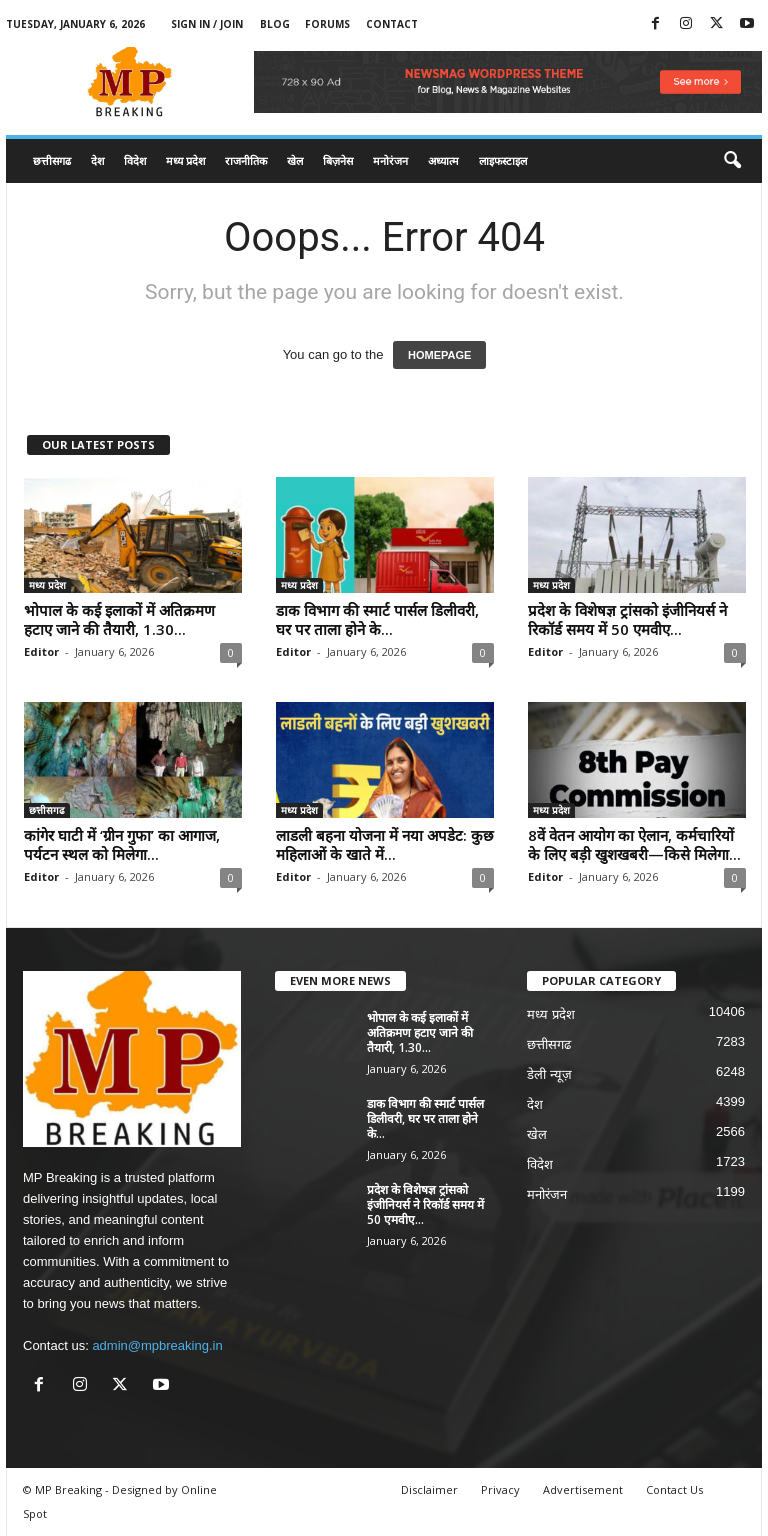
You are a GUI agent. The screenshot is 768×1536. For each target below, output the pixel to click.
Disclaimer (429, 1489)
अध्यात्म (443, 160)
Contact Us (674, 1489)
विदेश (135, 160)
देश (97, 160)
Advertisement (583, 1489)
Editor (41, 651)
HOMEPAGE (439, 355)
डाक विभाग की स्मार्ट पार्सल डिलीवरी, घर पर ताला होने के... (377, 619)
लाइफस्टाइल (503, 160)
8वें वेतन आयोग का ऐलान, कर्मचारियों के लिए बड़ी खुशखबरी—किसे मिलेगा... (634, 844)
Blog (275, 24)
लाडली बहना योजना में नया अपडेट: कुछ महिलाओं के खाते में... (385, 844)
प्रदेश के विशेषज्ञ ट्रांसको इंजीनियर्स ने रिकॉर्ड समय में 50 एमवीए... (627, 619)
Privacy (500, 1489)
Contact (392, 24)
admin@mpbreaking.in (157, 1345)
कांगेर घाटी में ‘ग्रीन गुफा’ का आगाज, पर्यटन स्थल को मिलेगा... (122, 844)
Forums (327, 24)
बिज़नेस (338, 160)
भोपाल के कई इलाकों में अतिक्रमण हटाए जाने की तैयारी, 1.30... (119, 619)
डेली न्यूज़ (549, 1074)
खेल (295, 160)
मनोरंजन (390, 160)
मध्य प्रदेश (185, 160)
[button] (732, 161)
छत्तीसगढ (52, 160)
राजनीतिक (246, 160)
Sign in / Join (207, 24)
